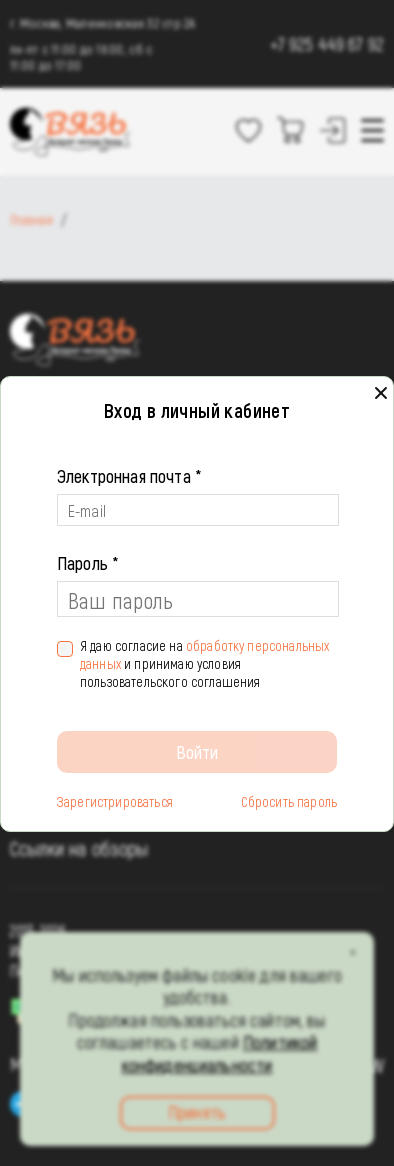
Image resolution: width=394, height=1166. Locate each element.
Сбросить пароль (289, 801)
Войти (197, 752)
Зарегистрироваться (115, 801)
